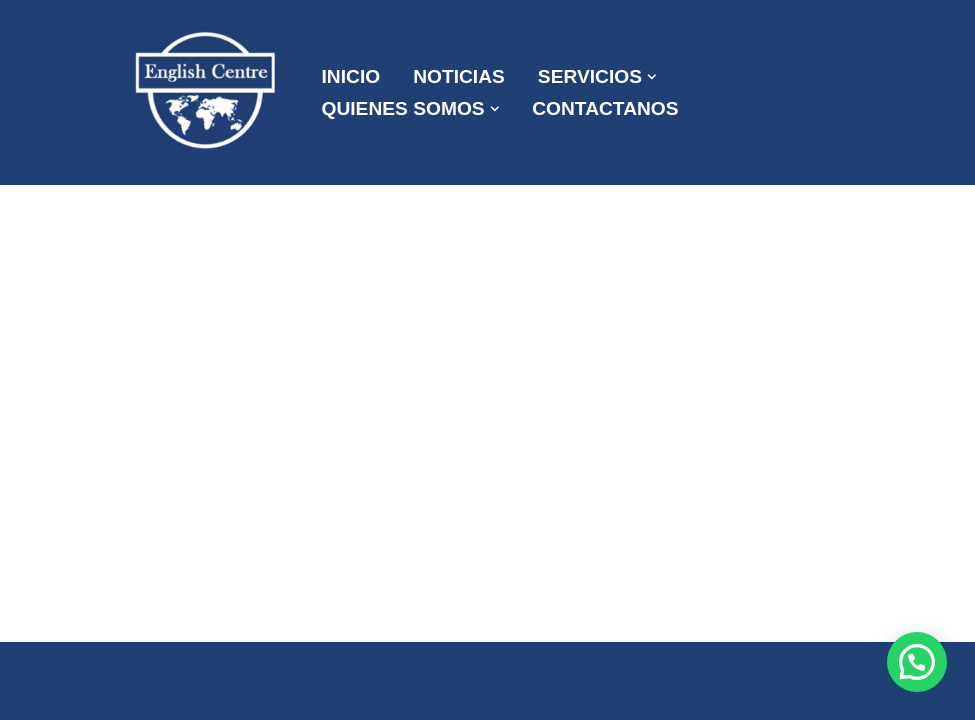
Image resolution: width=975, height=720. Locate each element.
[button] (652, 77)
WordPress (167, 694)
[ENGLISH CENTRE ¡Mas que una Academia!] (208, 92)
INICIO (351, 76)
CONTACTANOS (605, 108)
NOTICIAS (459, 76)
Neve (146, 667)
